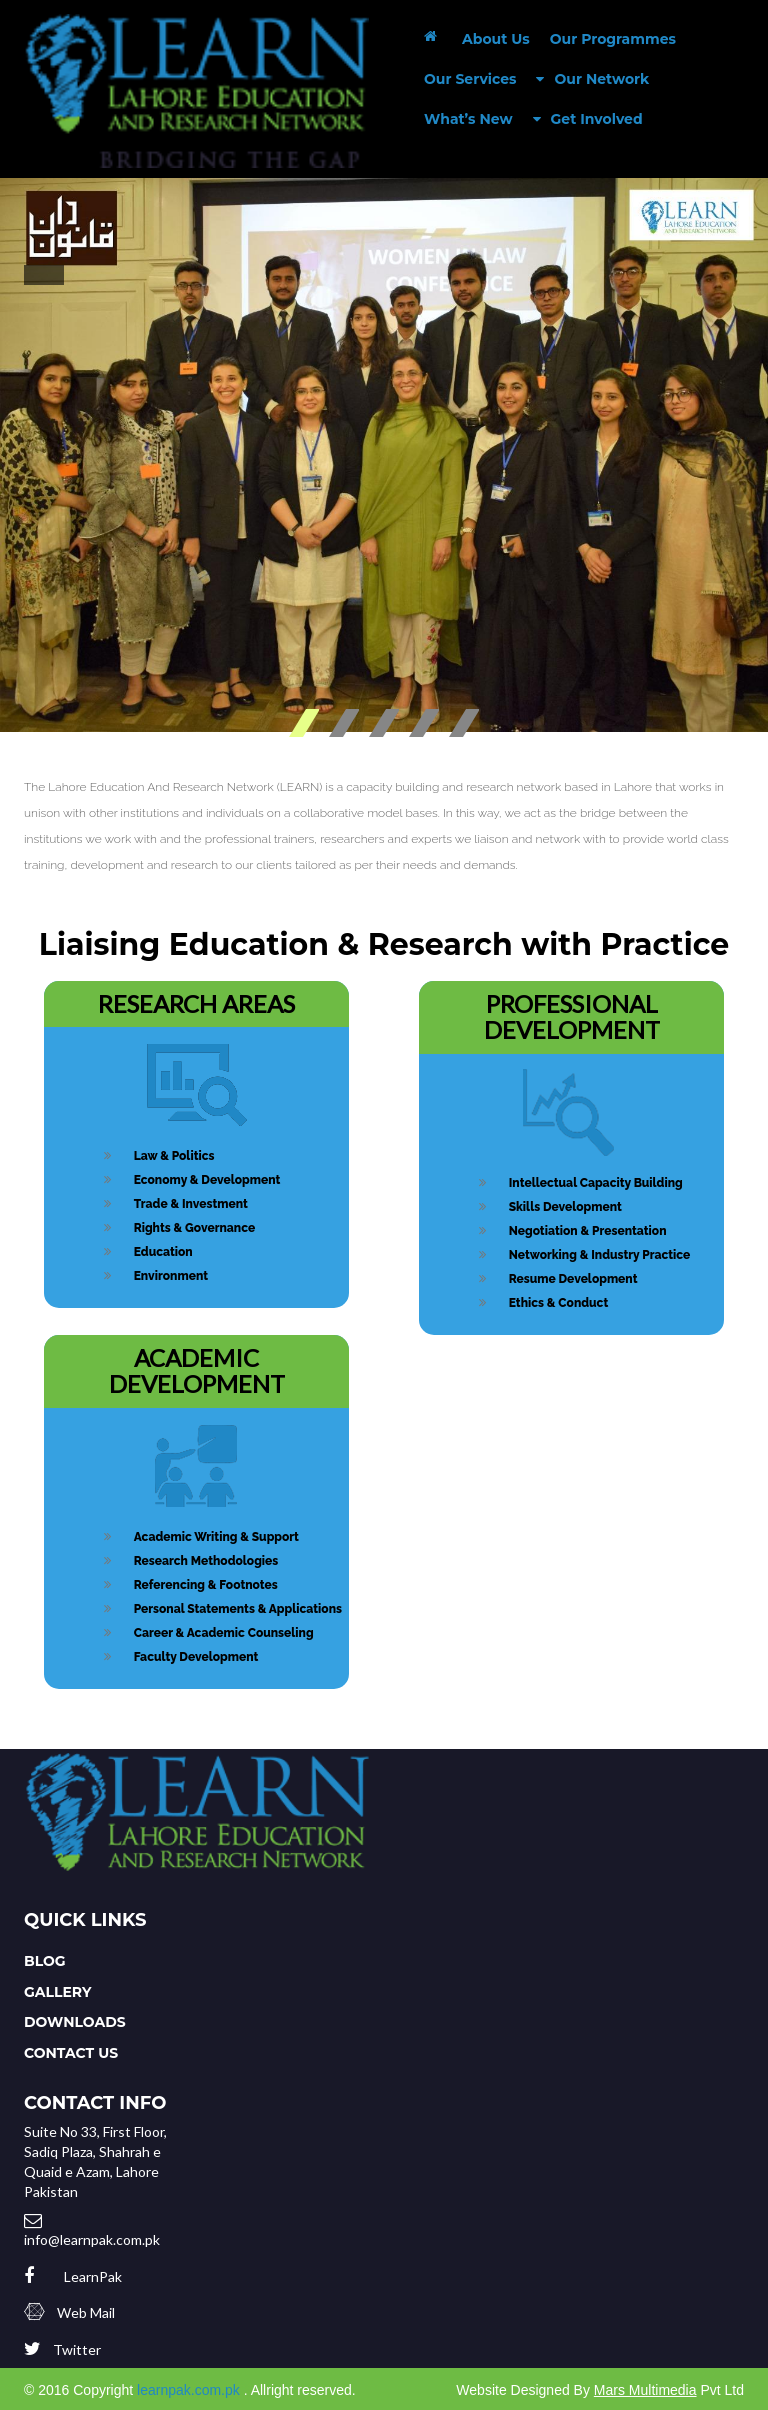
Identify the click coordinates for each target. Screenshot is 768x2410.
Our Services (470, 79)
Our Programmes (613, 39)
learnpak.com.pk (188, 2390)
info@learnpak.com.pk (92, 2239)
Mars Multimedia (645, 2390)
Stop (750, 723)
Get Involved (588, 118)
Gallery (57, 1992)
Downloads (75, 2022)
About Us (496, 39)
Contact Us (71, 2053)
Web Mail (86, 2312)
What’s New (468, 119)
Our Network (592, 78)
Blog (45, 1961)
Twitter (77, 2349)
